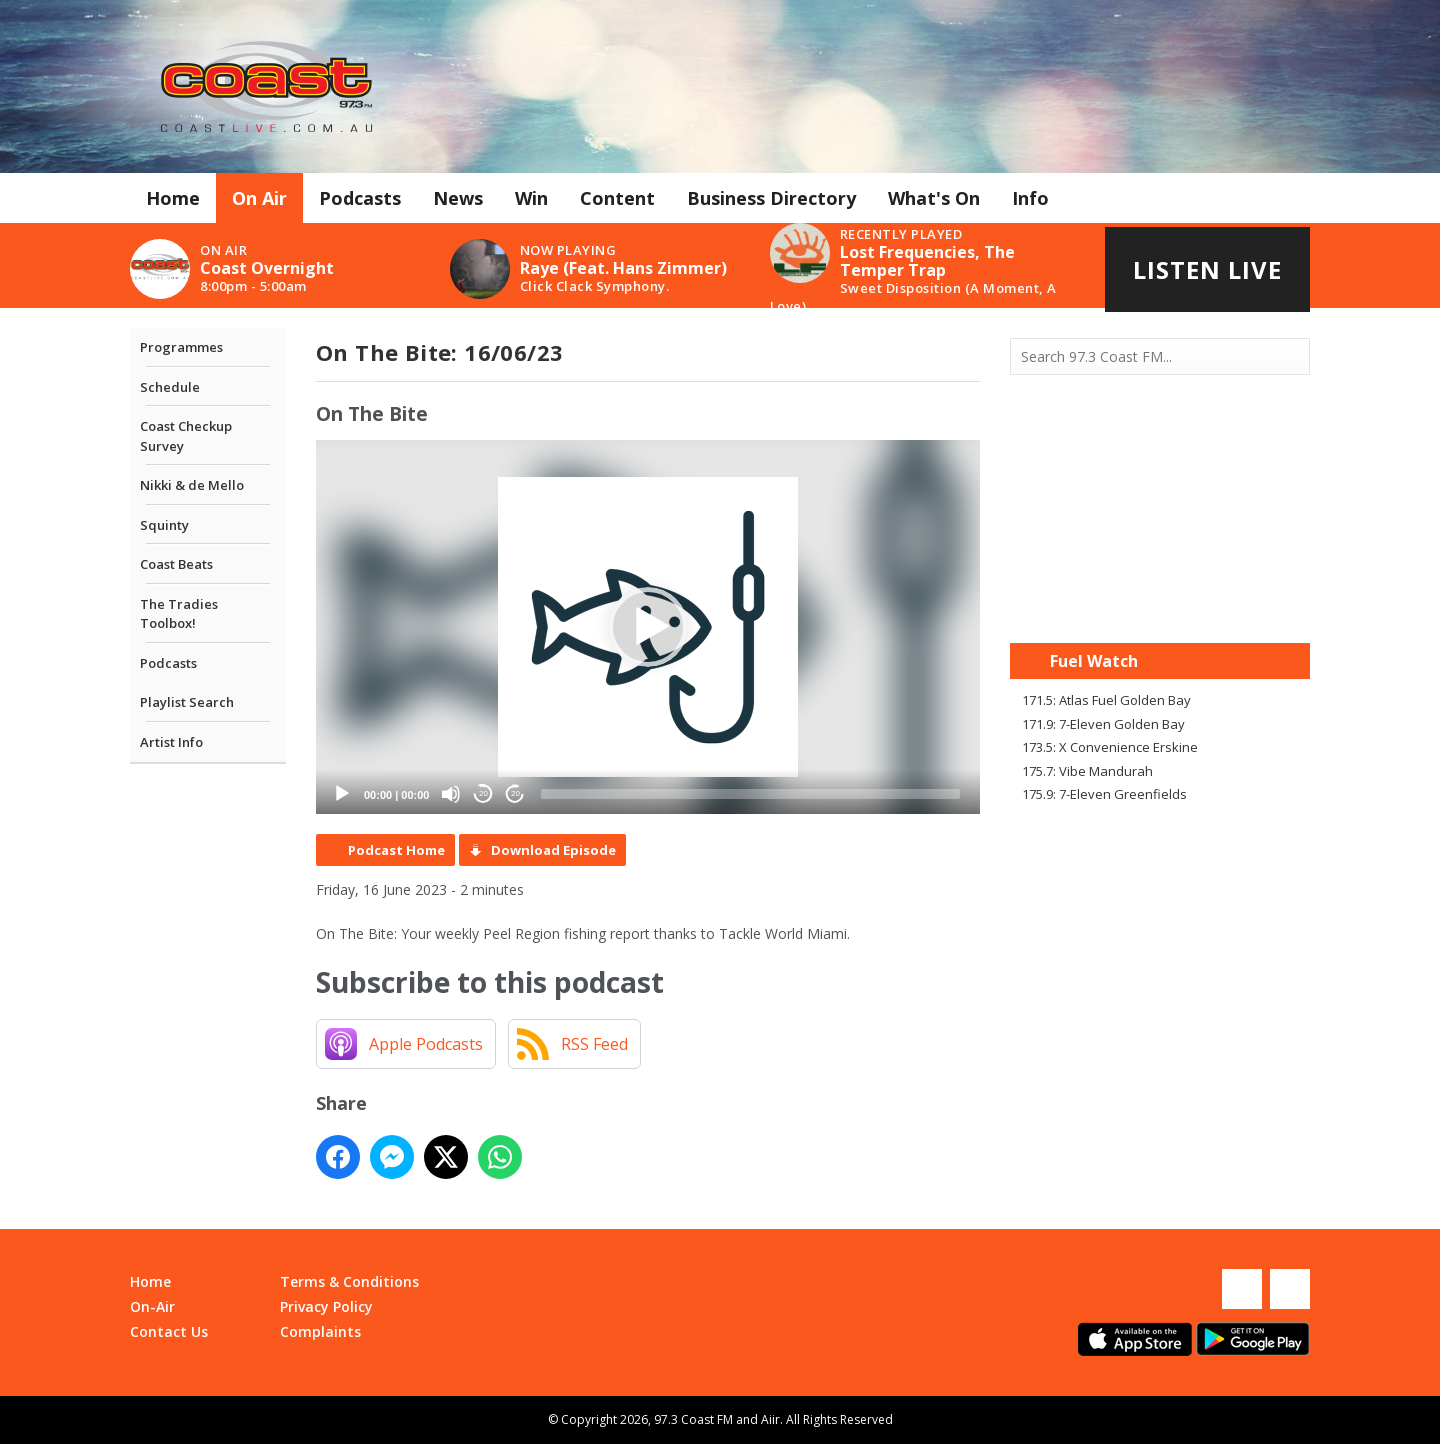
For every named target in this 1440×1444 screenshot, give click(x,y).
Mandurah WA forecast (1160, 603)
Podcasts (360, 198)
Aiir (770, 1419)
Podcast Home (396, 850)
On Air (259, 198)
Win (531, 198)
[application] (648, 627)
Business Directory (771, 198)
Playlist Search (187, 702)
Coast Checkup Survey (186, 436)
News (458, 198)
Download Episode (553, 850)
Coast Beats (176, 564)
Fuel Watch (1094, 661)
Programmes (181, 347)
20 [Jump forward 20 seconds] (515, 793)
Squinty (164, 525)
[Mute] (451, 794)
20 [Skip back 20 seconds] (483, 793)
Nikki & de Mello (192, 485)
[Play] (342, 794)
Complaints (320, 1331)
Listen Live (1207, 269)
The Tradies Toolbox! (179, 614)
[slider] (750, 794)
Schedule (170, 387)
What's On (934, 198)
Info (1030, 198)
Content (617, 198)
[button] (648, 627)
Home (173, 198)
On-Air (152, 1306)
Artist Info (171, 742)
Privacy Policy (326, 1306)
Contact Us (169, 1331)
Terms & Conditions (349, 1281)
